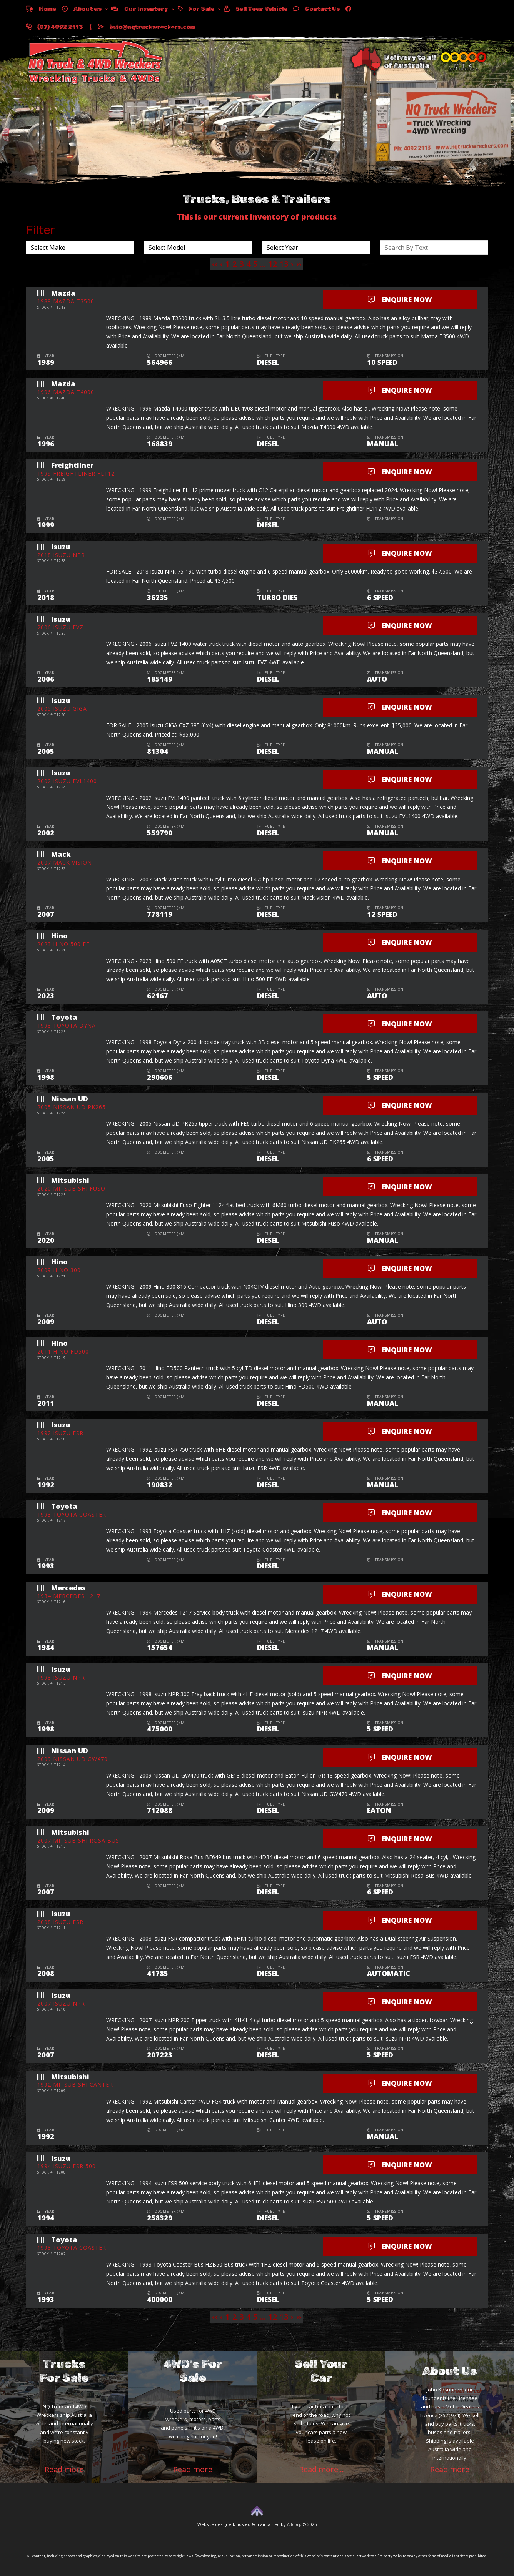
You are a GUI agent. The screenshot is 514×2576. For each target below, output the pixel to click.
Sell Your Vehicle (255, 8)
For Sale (196, 8)
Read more (64, 2469)
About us (82, 8)
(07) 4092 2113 (54, 26)
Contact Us (316, 8)
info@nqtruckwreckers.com (146, 26)
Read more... (321, 2469)
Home (41, 8)
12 (273, 264)
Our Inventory (139, 8)
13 (284, 264)
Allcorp (294, 2524)
